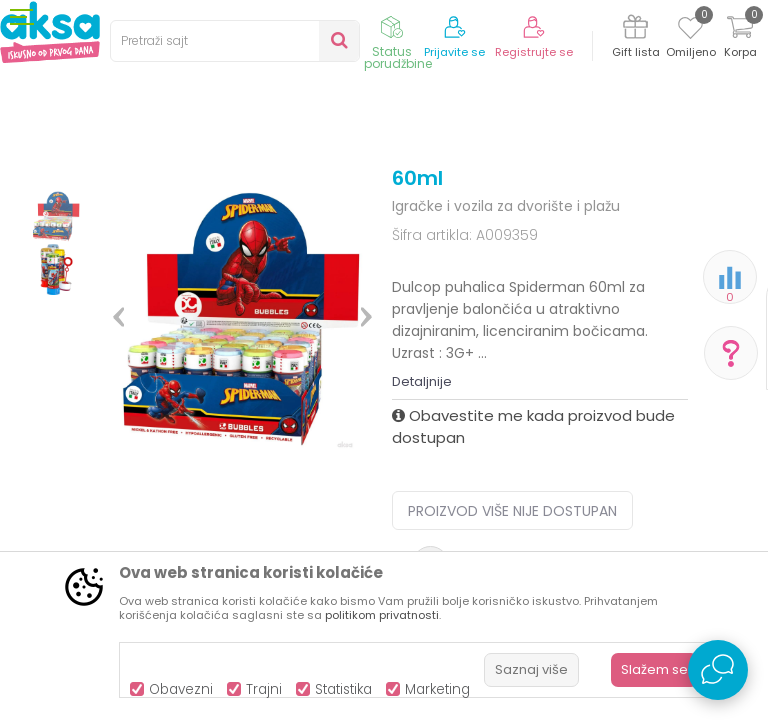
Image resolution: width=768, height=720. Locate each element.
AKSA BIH (36, 202)
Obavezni (181, 689)
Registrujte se (534, 52)
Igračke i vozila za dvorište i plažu (483, 202)
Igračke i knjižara (199, 202)
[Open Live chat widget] (718, 670)
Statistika (343, 689)
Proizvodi (106, 202)
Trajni (264, 689)
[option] (56, 329)
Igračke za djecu (316, 202)
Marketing (437, 689)
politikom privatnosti (382, 615)
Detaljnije (422, 546)
